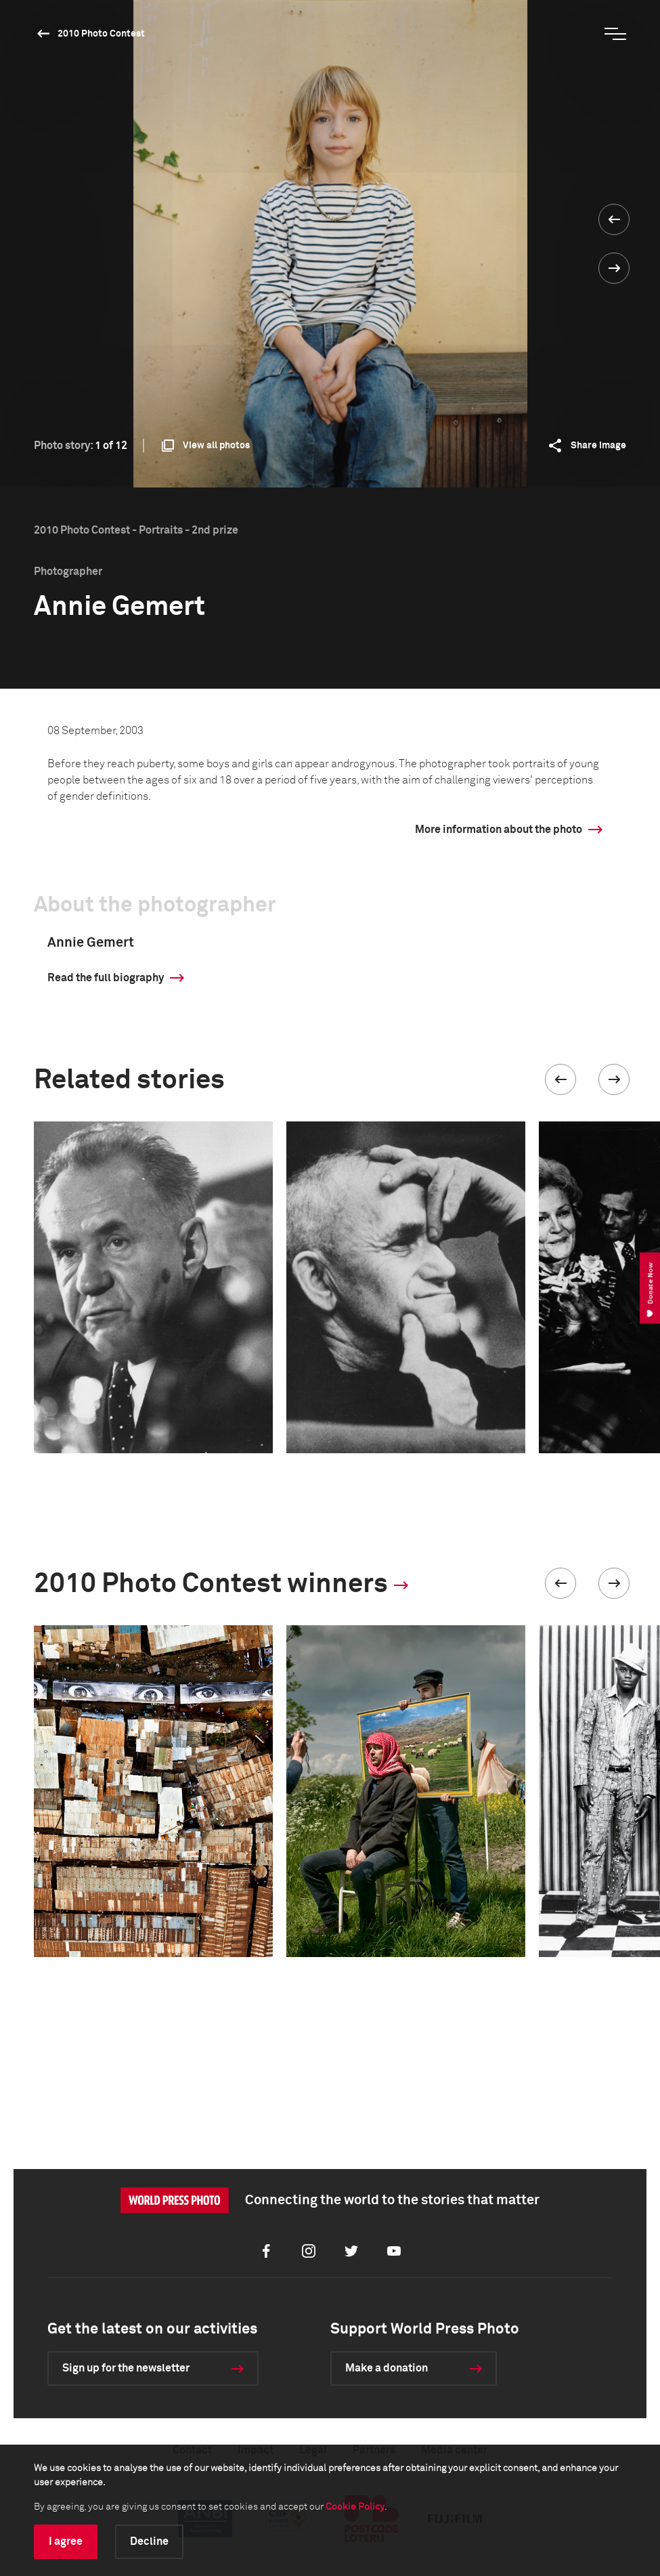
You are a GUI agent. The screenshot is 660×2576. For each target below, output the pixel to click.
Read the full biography (105, 977)
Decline (149, 2541)
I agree (66, 2541)
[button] (560, 1079)
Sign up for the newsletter (126, 2368)
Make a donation (386, 2368)
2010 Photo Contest (101, 34)
